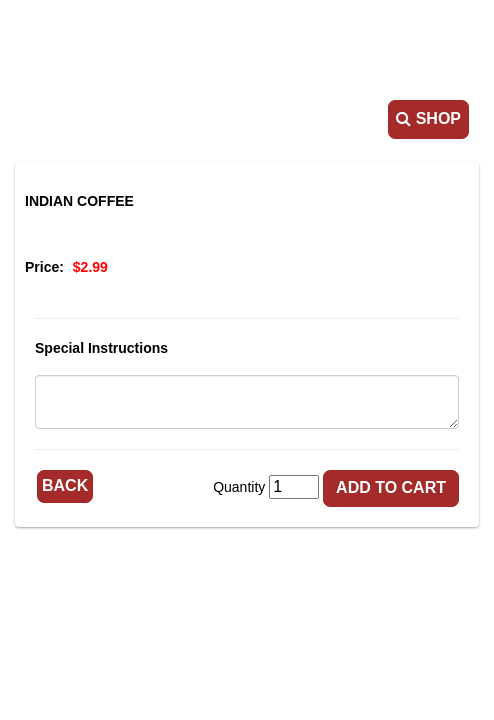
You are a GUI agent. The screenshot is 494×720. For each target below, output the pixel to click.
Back (65, 485)
